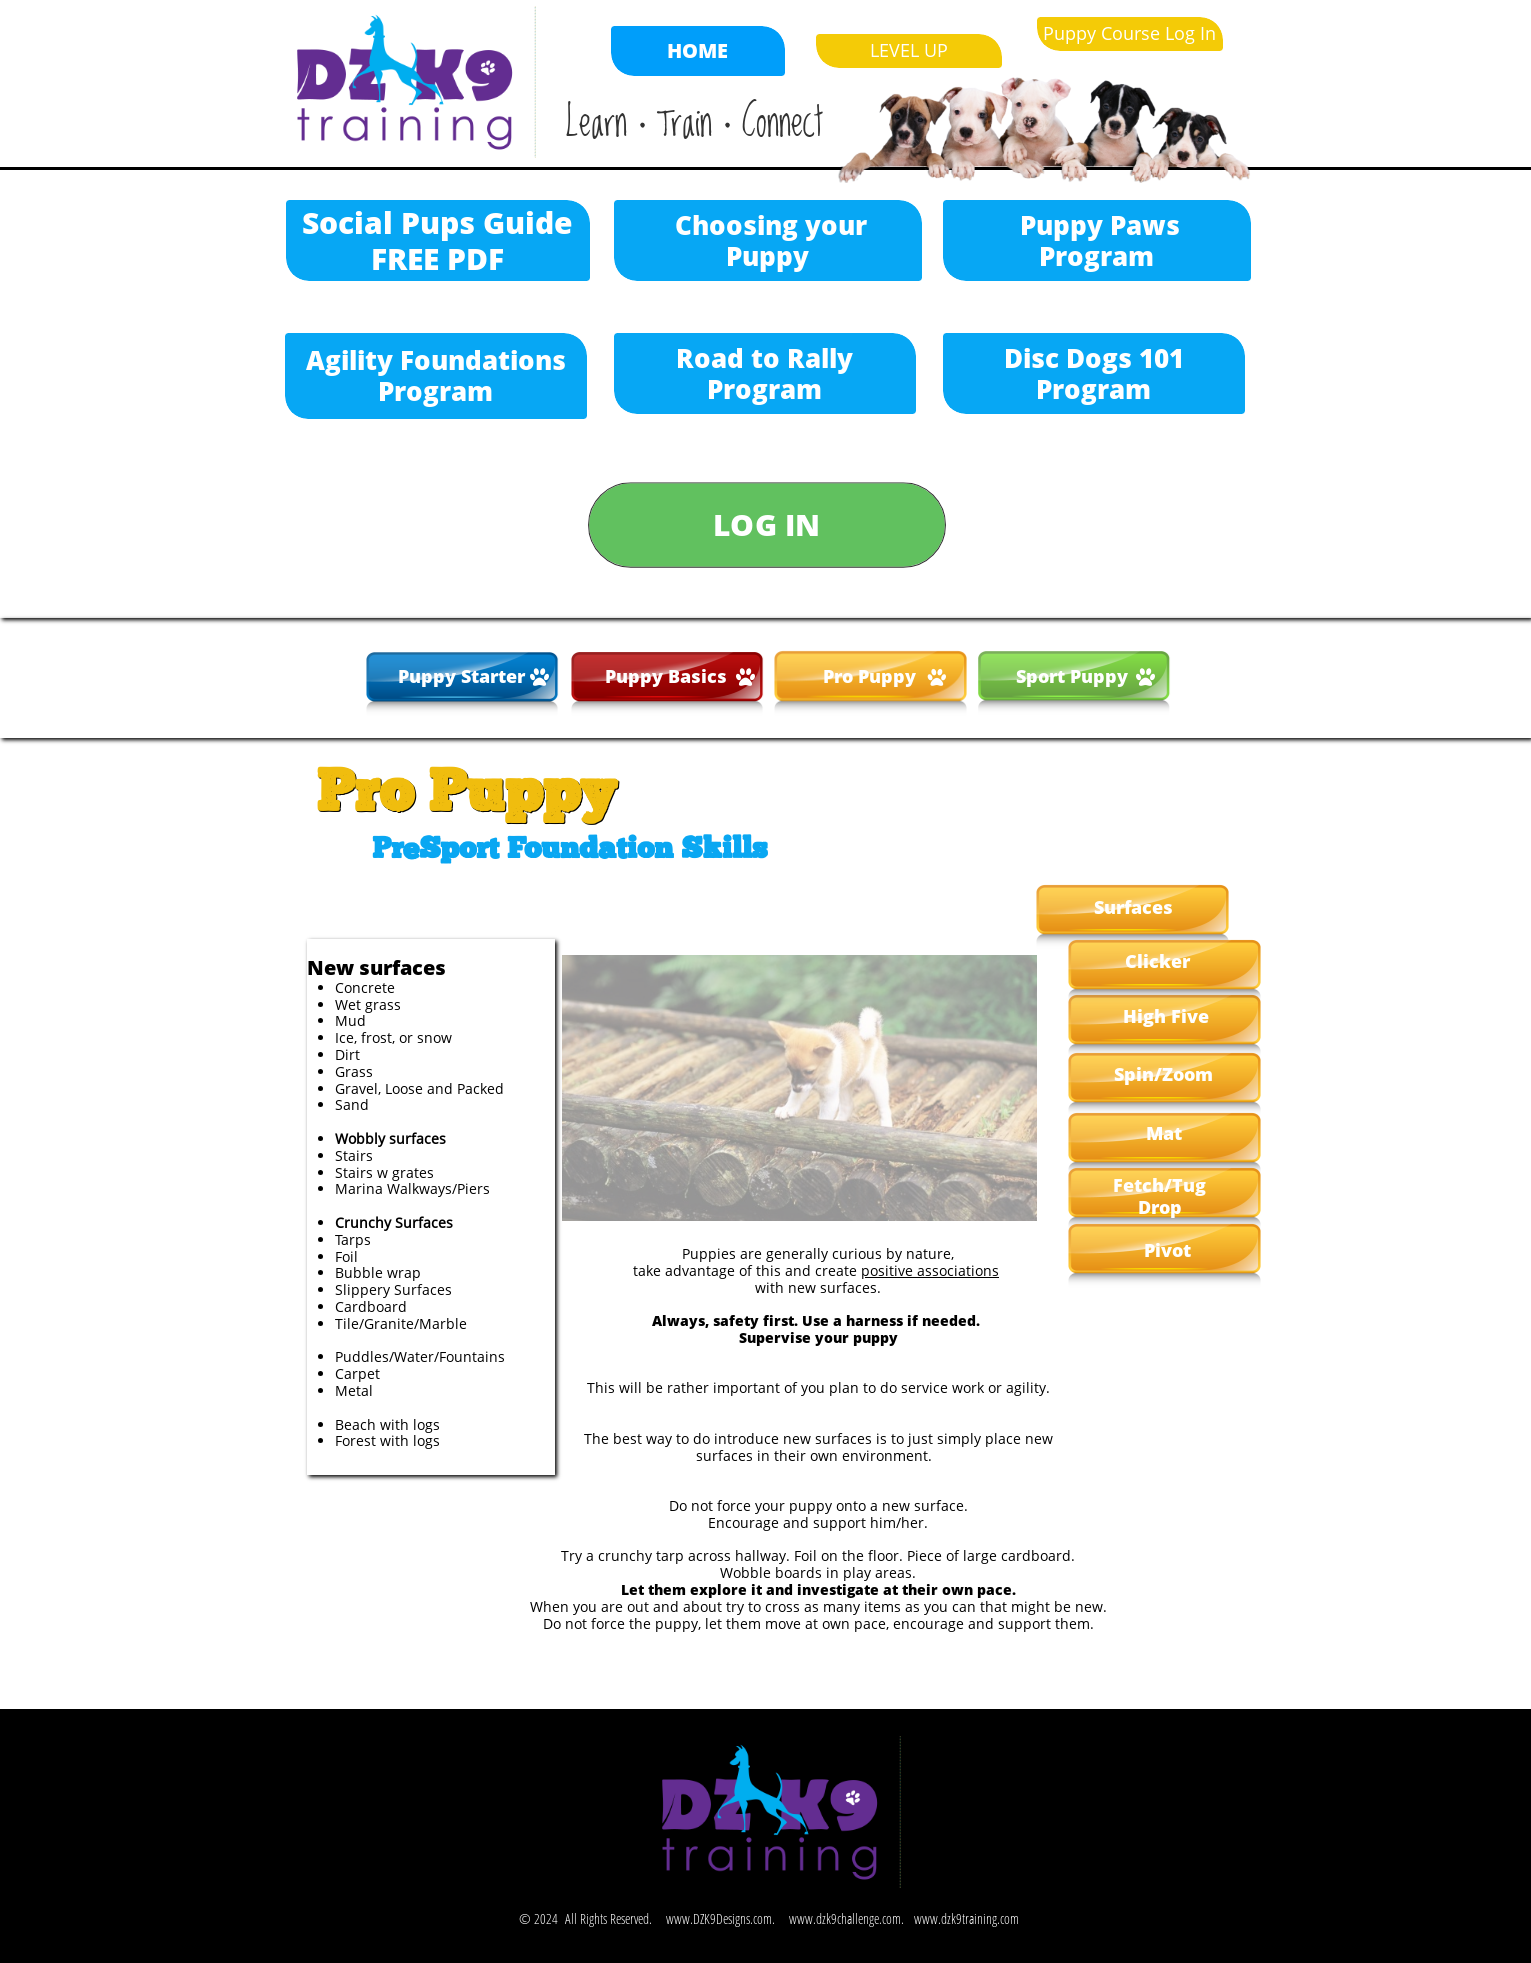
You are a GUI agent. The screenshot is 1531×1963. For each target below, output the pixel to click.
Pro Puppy (869, 676)
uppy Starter (467, 676)
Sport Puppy (1074, 676)
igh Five (1173, 1016)
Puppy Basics (666, 676)
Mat (1164, 1133)
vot (1176, 1250)
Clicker (1157, 961)
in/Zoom (1174, 1074)
